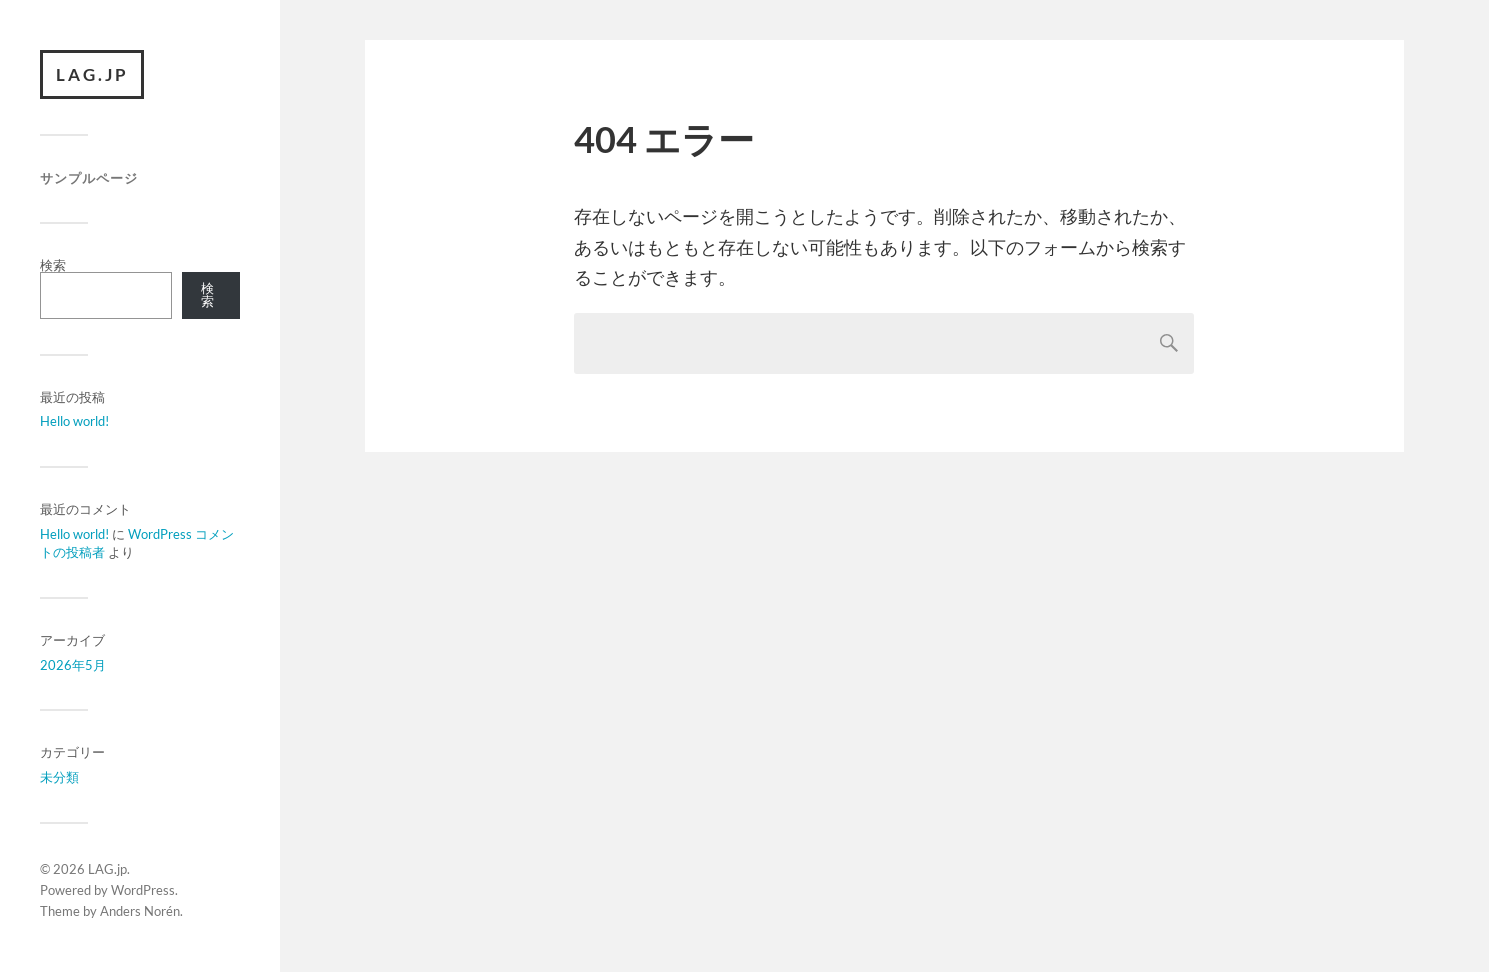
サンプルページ (89, 179)
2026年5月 (73, 665)
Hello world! (74, 422)
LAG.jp (92, 74)
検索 (53, 265)
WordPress (143, 890)
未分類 (59, 778)
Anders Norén (140, 911)
